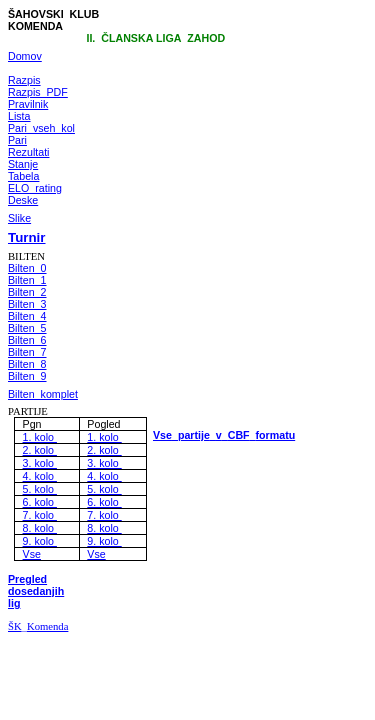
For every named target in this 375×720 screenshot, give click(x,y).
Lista (19, 116)
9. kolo (40, 541)
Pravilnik (28, 104)
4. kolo (40, 476)
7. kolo (40, 515)
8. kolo (40, 528)
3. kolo (40, 463)
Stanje (23, 164)
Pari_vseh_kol (41, 128)
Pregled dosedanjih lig (36, 591)
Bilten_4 (27, 316)
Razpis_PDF (38, 92)
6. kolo (40, 502)
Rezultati (28, 152)
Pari (17, 140)
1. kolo (40, 437)
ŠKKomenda (38, 626)
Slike (19, 218)
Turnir (27, 237)
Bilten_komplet (43, 394)
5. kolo (40, 489)
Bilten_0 (27, 268)
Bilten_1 (27, 280)
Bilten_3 (27, 304)
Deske (23, 200)
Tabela (23, 176)
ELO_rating (35, 188)
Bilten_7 (27, 352)
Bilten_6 (27, 340)
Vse (32, 554)
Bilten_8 (27, 364)
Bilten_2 (27, 292)
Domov (25, 56)
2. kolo (40, 450)
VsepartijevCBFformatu (224, 435)
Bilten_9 (27, 376)
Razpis (24, 80)
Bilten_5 (27, 328)
